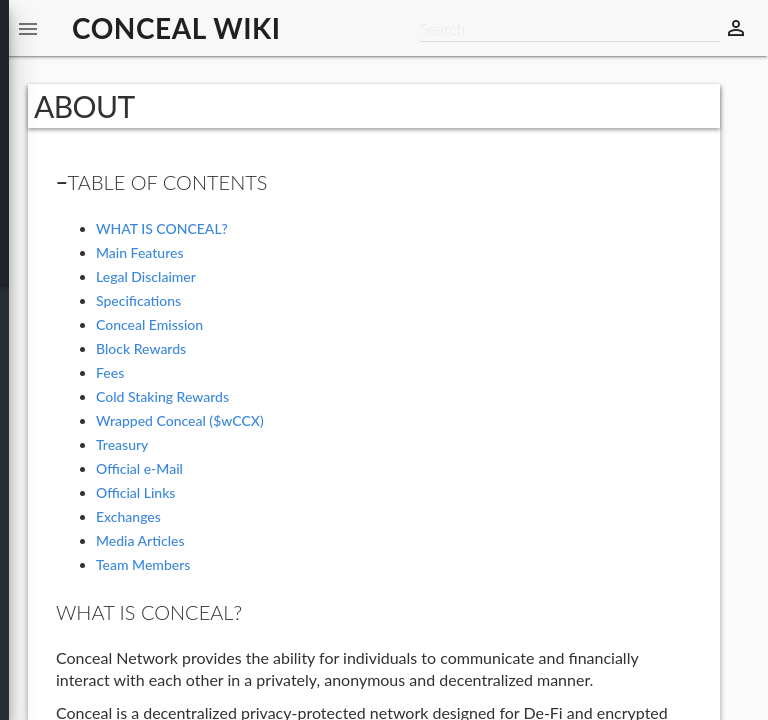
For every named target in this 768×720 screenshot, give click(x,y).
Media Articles (140, 540)
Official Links (135, 492)
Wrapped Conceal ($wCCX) (180, 420)
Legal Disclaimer (146, 276)
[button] (28, 28)
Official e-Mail (139, 468)
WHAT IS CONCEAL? (162, 228)
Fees (110, 372)
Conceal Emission (149, 324)
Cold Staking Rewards (162, 396)
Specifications (138, 300)
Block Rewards (141, 348)
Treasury (122, 444)
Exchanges (128, 516)
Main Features (140, 252)
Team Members (143, 564)
